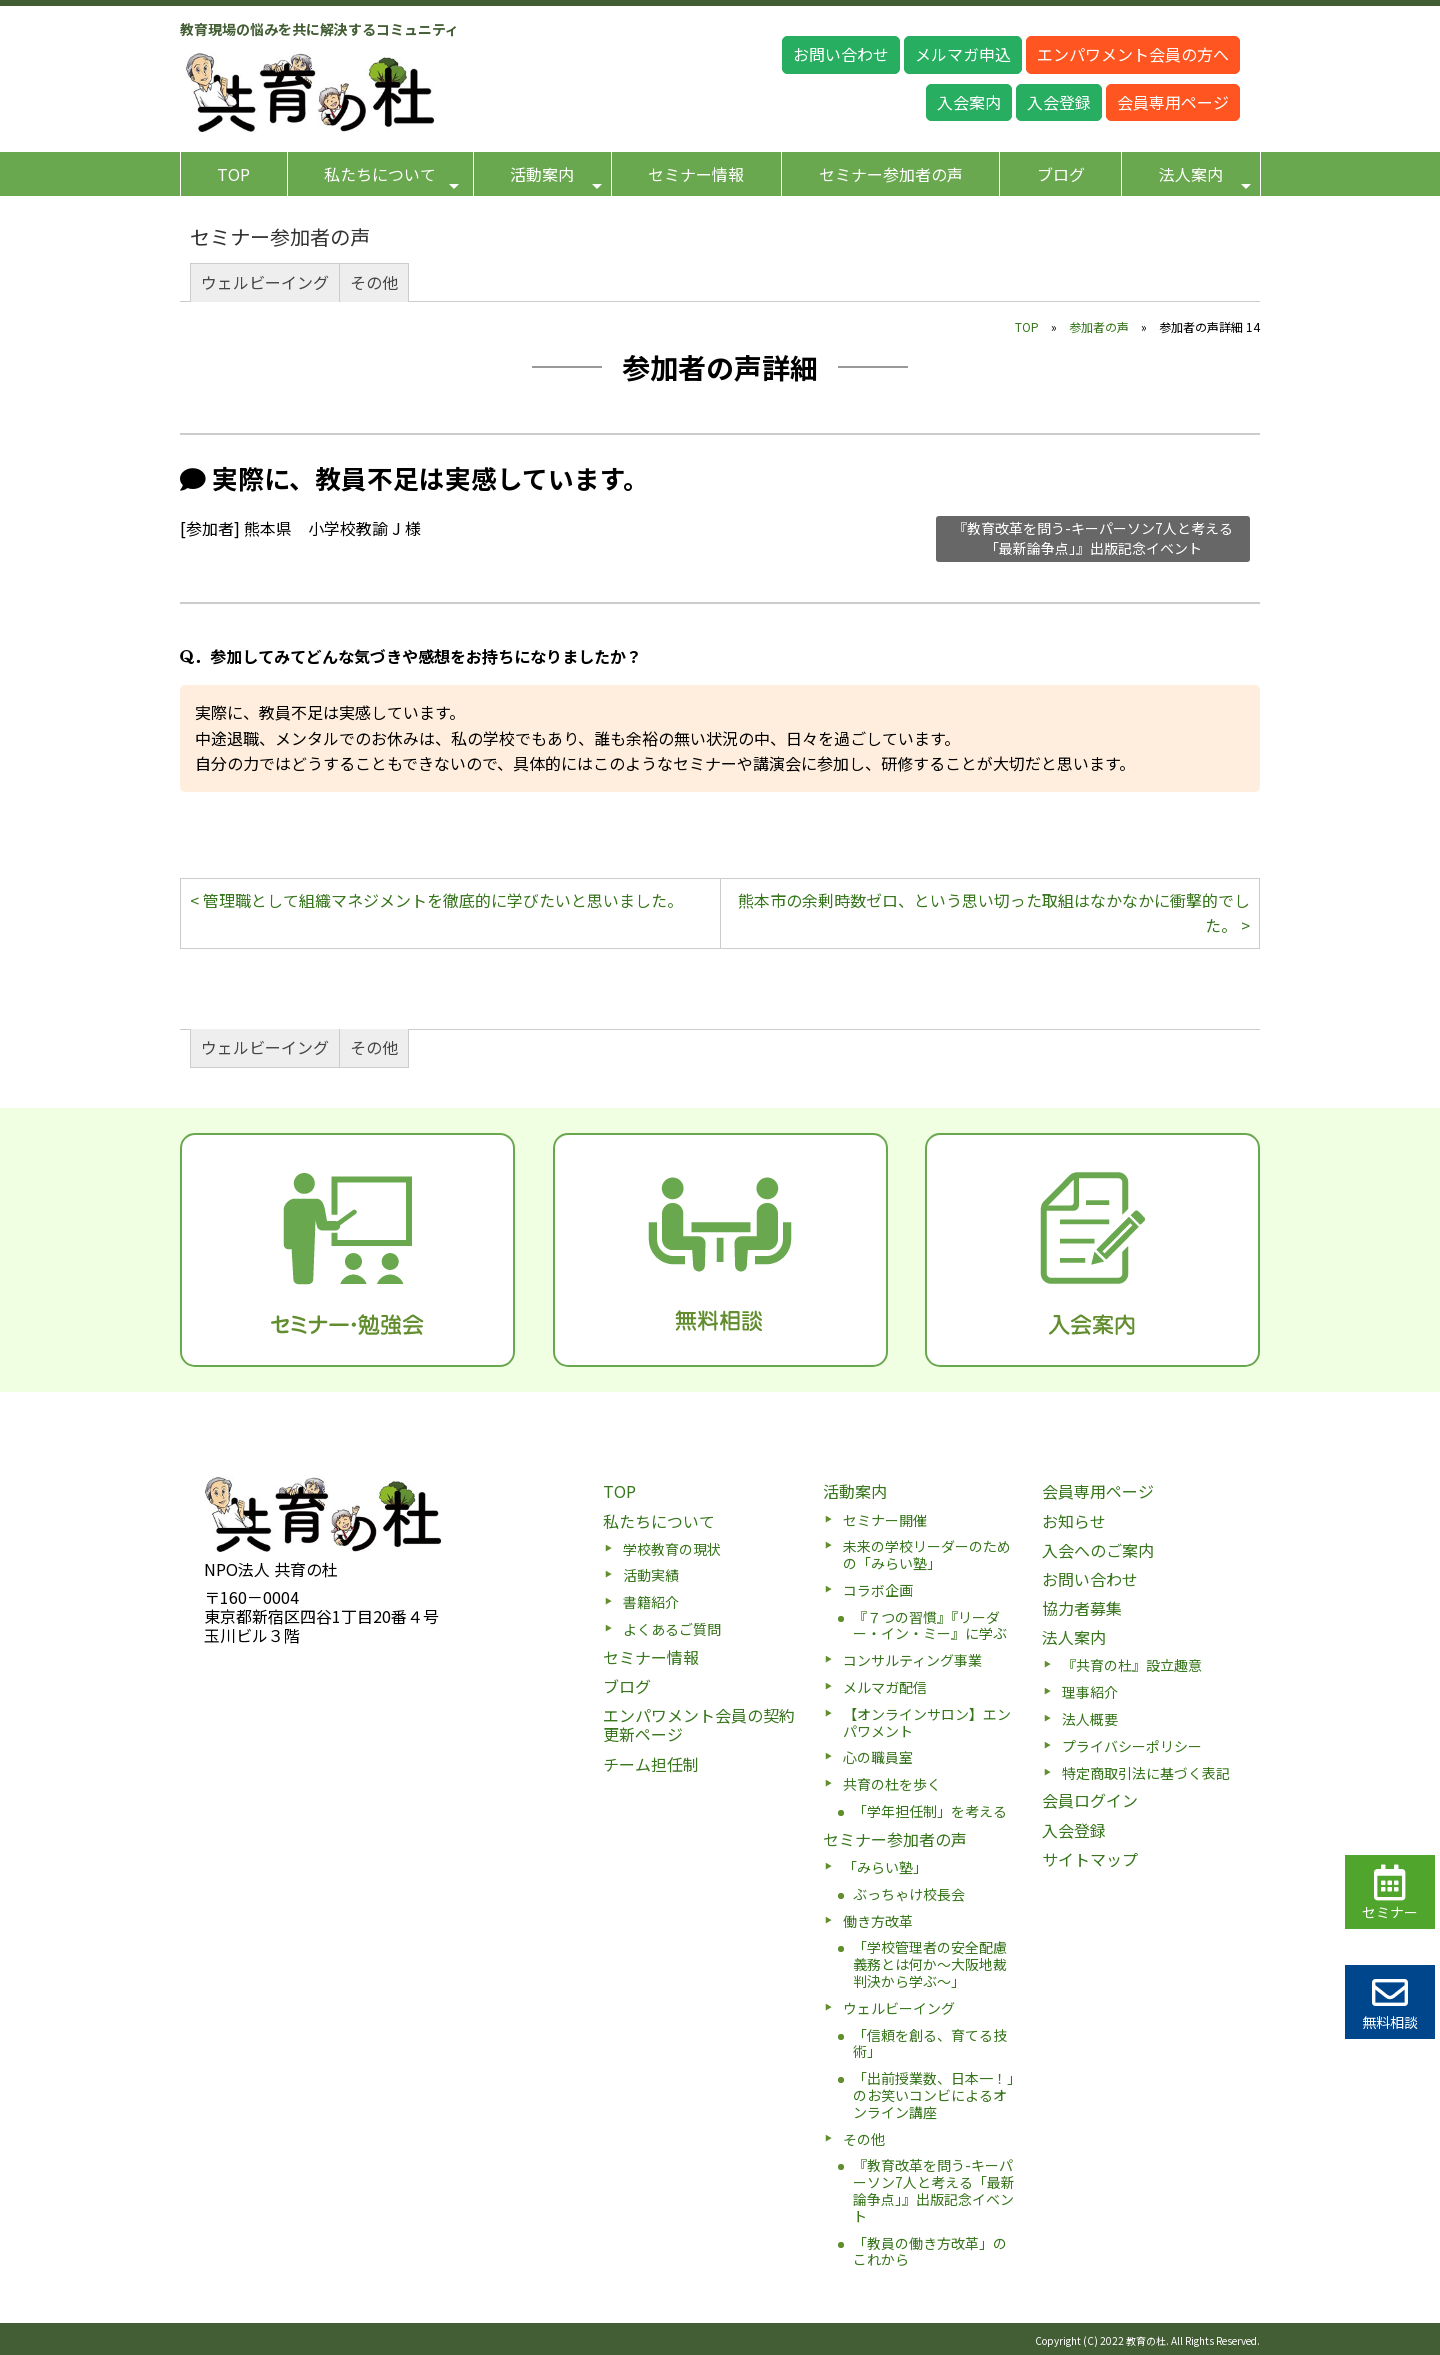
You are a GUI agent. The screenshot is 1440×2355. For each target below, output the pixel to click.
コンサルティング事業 (912, 1660)
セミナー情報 (696, 174)
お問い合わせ (841, 54)
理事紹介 (1090, 1692)
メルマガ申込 (963, 54)
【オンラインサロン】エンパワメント (927, 1722)
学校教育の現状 (672, 1549)
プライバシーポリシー (1132, 1746)
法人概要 (1090, 1719)
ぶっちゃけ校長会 (909, 1894)
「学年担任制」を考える (930, 1811)
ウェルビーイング (265, 282)
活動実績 (651, 1575)
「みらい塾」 (885, 1867)
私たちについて (391, 178)
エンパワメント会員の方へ (1133, 54)
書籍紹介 (651, 1602)
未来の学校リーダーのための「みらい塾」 (927, 1554)
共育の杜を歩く (892, 1784)
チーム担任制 (651, 1764)
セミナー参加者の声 (891, 174)
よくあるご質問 (672, 1629)
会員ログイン (1090, 1800)
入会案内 (969, 102)
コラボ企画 (878, 1590)
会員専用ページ (1173, 102)
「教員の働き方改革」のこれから (930, 2251)
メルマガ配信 (885, 1687)
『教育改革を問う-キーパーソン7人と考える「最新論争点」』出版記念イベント (1093, 538)
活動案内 (556, 178)
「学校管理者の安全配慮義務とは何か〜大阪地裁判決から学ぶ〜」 (930, 1964)
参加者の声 (1099, 326)
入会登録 (1059, 102)
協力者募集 (1082, 1608)
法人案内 (1205, 178)
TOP (233, 174)
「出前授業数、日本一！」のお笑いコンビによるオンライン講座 (933, 2095)
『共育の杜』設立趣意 (1132, 1665)
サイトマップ (1090, 1859)
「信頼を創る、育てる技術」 (930, 2043)
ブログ (1061, 174)
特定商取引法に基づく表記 (1146, 1773)
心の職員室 (878, 1757)
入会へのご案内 (1098, 1550)
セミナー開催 (885, 1520)
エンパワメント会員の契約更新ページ (699, 1724)
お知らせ (1074, 1521)
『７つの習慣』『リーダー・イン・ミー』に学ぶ (930, 1625)
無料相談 (1390, 2003)
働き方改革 (878, 1921)
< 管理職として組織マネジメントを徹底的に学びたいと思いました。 (436, 900)
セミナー (1390, 1893)
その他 (374, 282)
